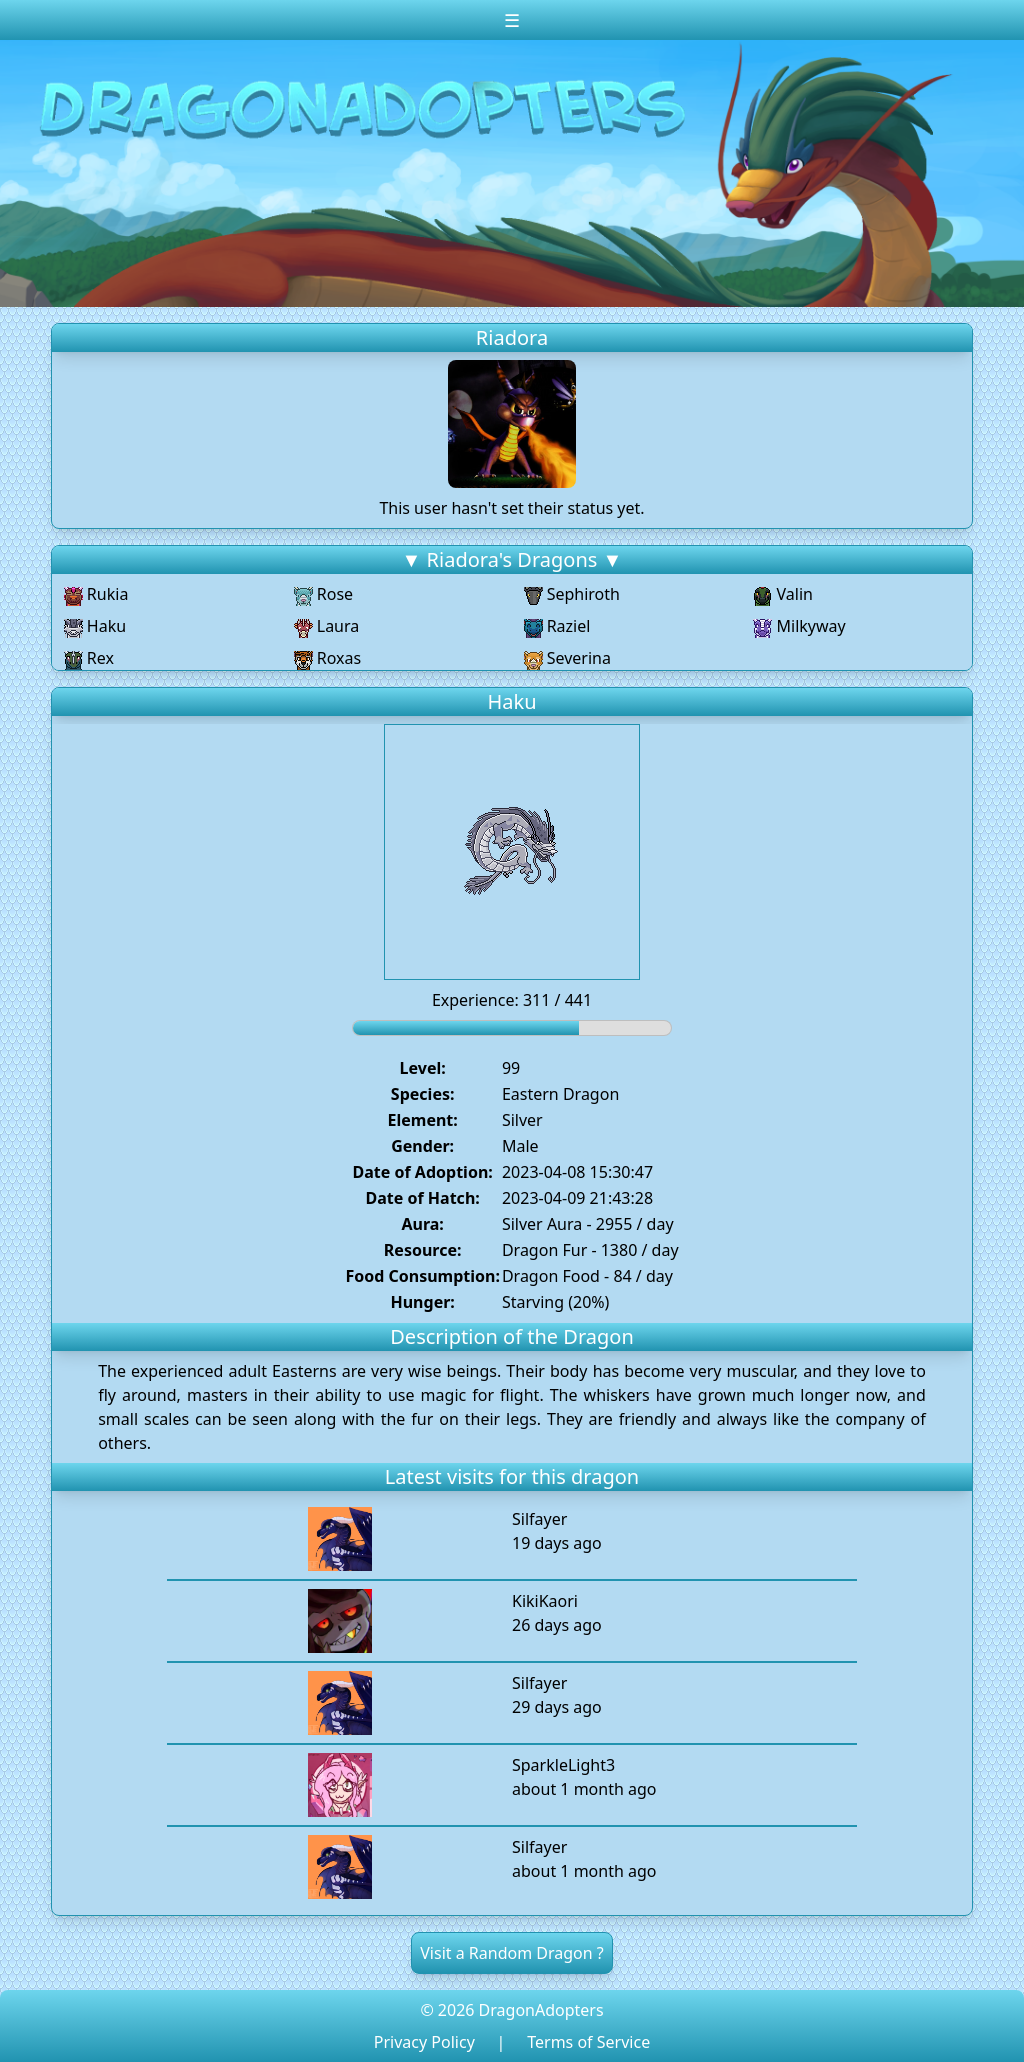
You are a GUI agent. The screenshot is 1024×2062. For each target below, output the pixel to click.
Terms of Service (588, 2042)
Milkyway (799, 626)
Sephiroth (572, 594)
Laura (327, 626)
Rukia (96, 594)
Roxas (328, 658)
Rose (323, 594)
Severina (567, 658)
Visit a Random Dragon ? (512, 1953)
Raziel (557, 626)
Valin (783, 594)
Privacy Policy (424, 2042)
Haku (95, 626)
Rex (89, 658)
